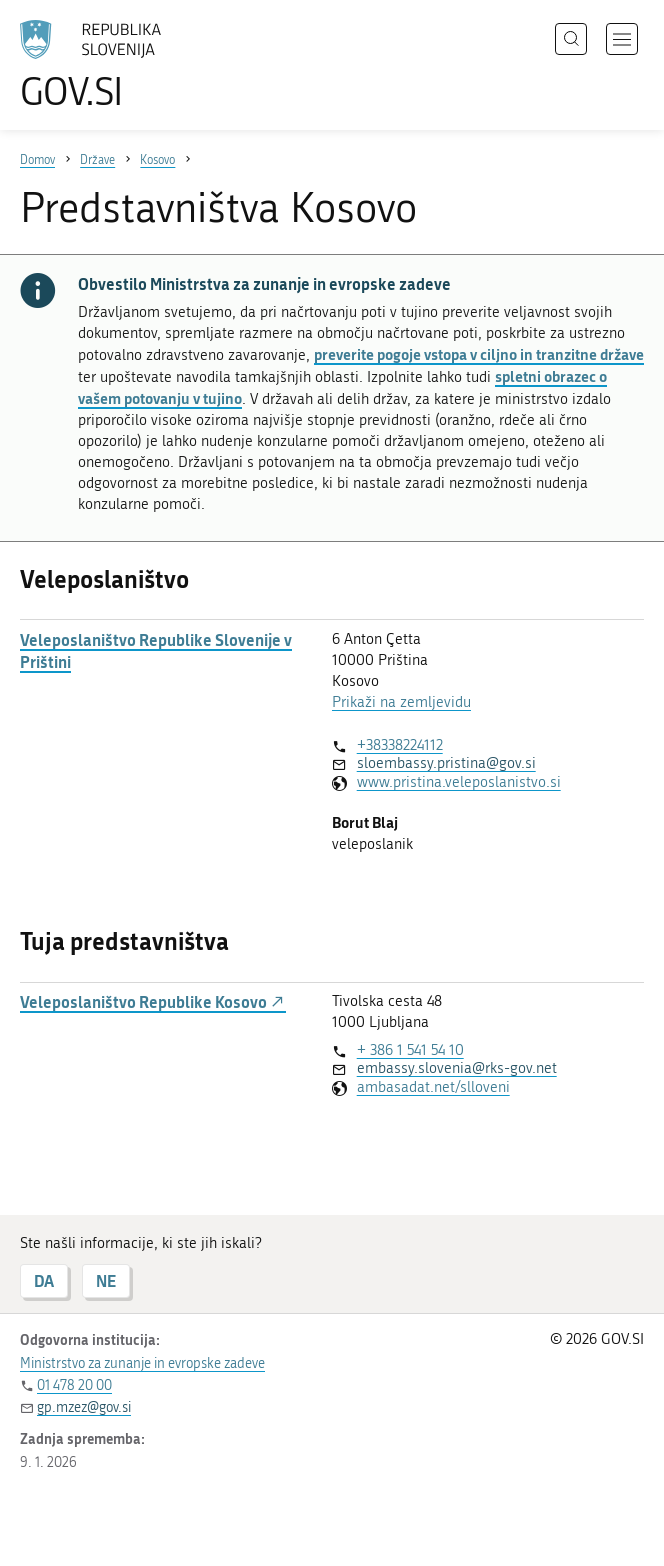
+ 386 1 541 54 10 (410, 1050)
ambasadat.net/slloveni (433, 1087)
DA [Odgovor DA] (44, 1280)
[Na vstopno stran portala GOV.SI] (120, 65)
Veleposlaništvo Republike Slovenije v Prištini (156, 651)
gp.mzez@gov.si (84, 1407)
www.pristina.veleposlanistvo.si (459, 782)
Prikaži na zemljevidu (401, 702)
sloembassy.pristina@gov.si (446, 763)
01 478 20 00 (74, 1385)
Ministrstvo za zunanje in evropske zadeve (142, 1363)
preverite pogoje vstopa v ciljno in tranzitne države (479, 354)
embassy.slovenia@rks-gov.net (457, 1068)
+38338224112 (400, 745)
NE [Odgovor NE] (106, 1280)
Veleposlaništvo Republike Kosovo (153, 1002)
